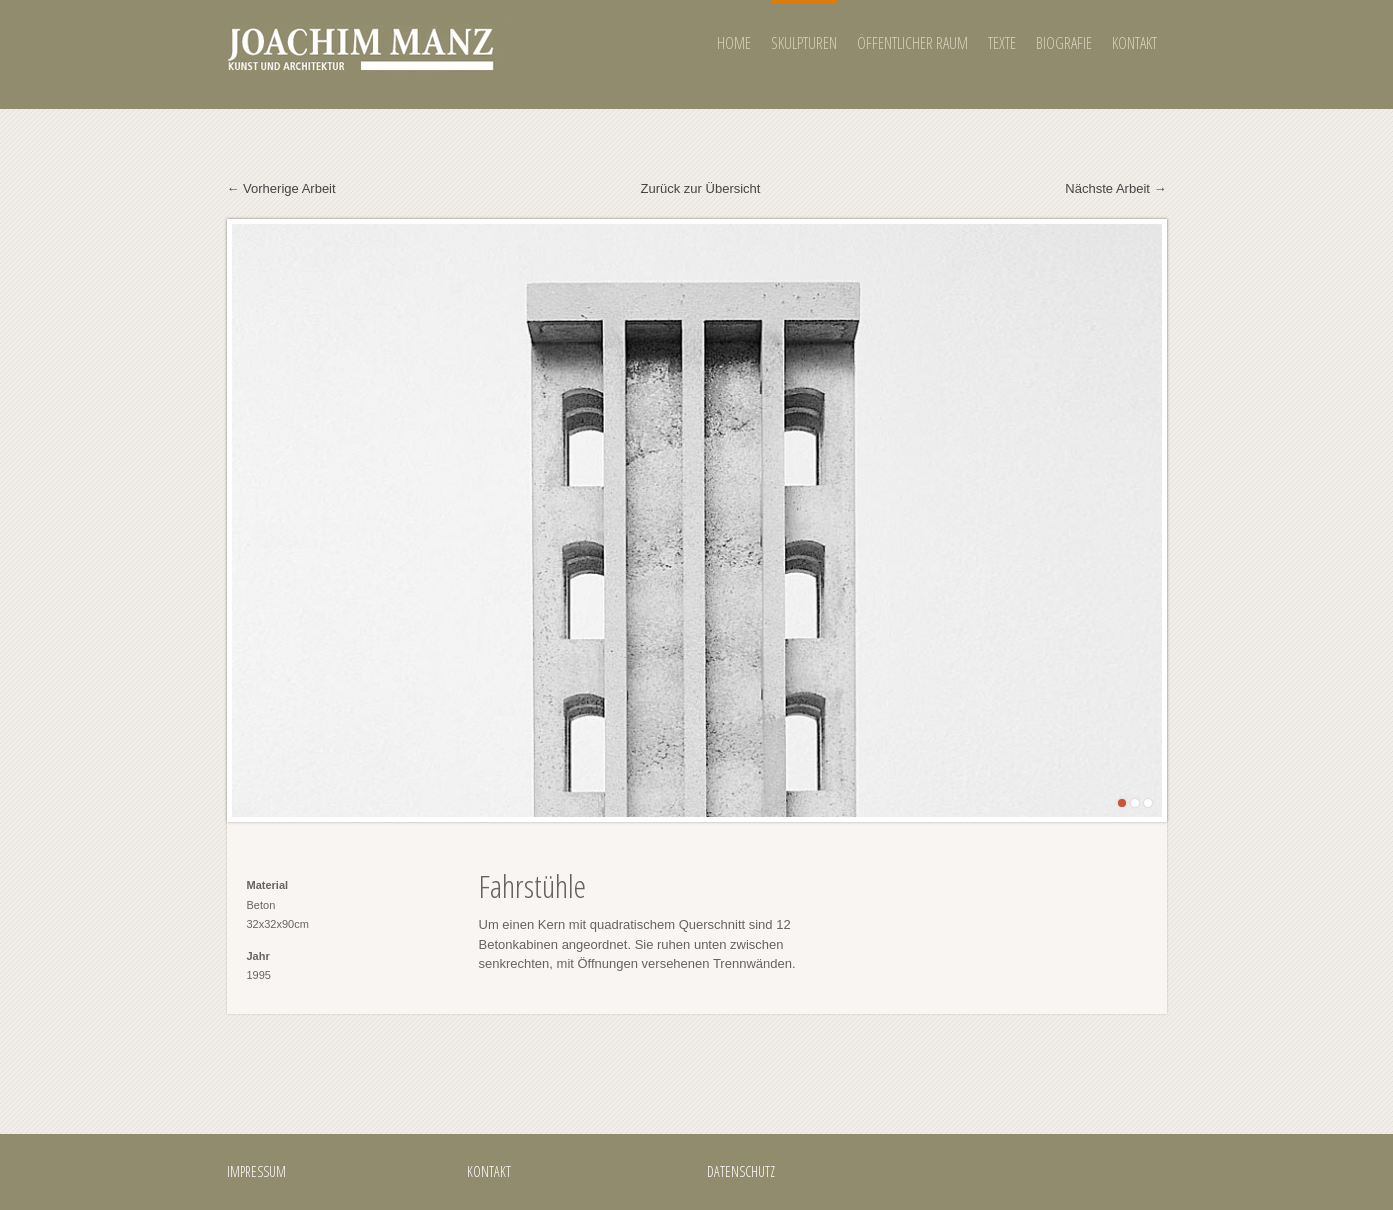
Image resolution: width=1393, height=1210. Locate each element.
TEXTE (1002, 43)
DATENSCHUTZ (741, 1171)
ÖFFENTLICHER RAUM (912, 43)
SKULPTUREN (804, 43)
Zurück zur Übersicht (701, 188)
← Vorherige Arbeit (281, 188)
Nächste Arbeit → (1115, 188)
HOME (734, 43)
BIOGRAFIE (1064, 43)
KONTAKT (1134, 43)
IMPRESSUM (256, 1171)
